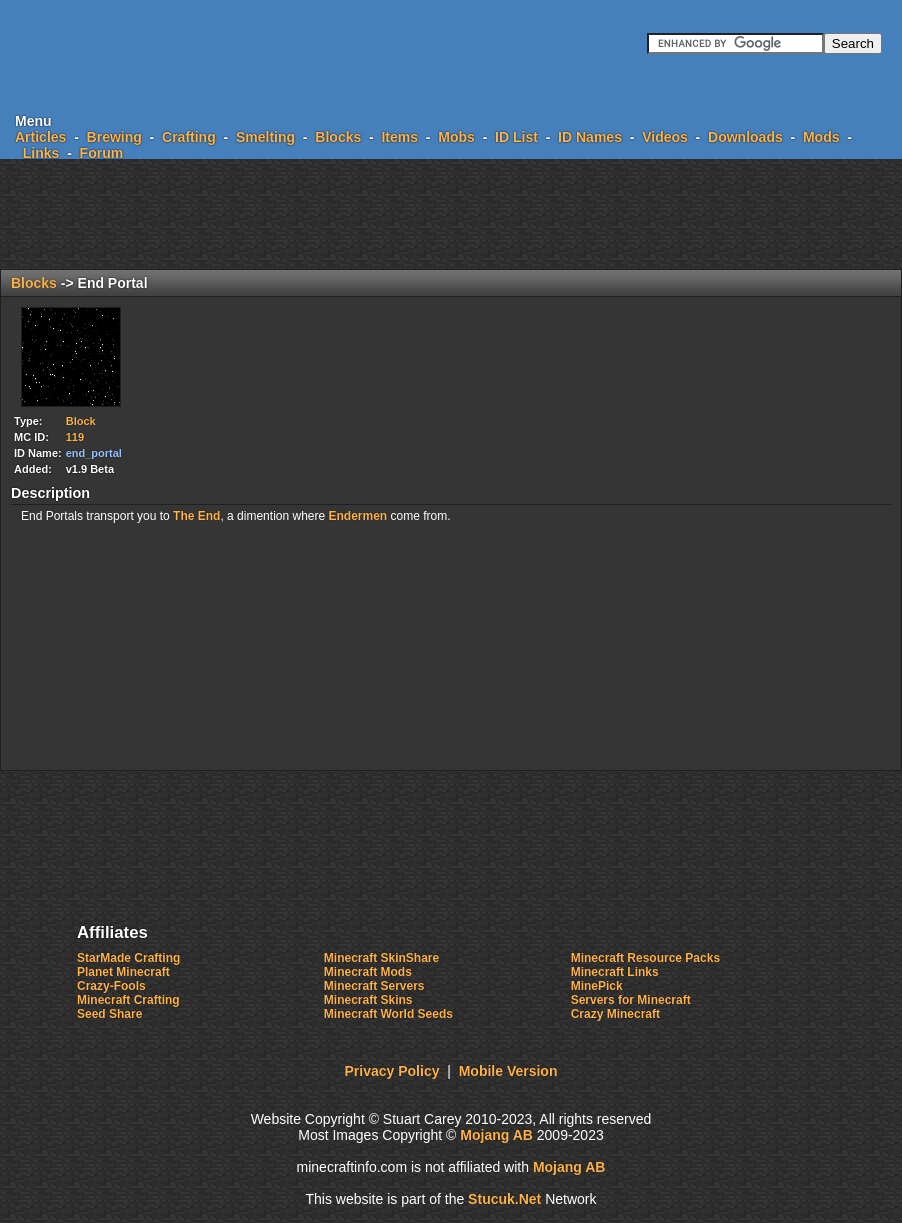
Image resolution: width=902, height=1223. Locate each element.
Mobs (456, 137)
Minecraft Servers (374, 986)
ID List (516, 137)
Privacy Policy (392, 1071)
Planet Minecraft (123, 972)
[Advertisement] (451, 214)
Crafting (189, 137)
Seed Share (109, 1014)
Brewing (114, 137)
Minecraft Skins (368, 1000)
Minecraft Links (615, 972)
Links (41, 153)
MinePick (597, 986)
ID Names (590, 137)
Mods (821, 137)
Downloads (745, 137)
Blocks (338, 137)
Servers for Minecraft (631, 1000)
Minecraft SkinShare (381, 958)
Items (399, 137)
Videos (665, 137)
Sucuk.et (504, 1199)
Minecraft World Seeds (388, 1014)
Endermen (358, 516)
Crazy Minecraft (615, 1014)
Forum (102, 153)
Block (81, 421)
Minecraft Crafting (128, 1000)
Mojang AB (496, 1135)
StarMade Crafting (128, 958)
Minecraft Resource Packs (645, 958)
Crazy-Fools (111, 986)
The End (196, 516)
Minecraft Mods (368, 972)
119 (75, 437)
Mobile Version (508, 1071)
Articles (40, 137)
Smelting (265, 137)
